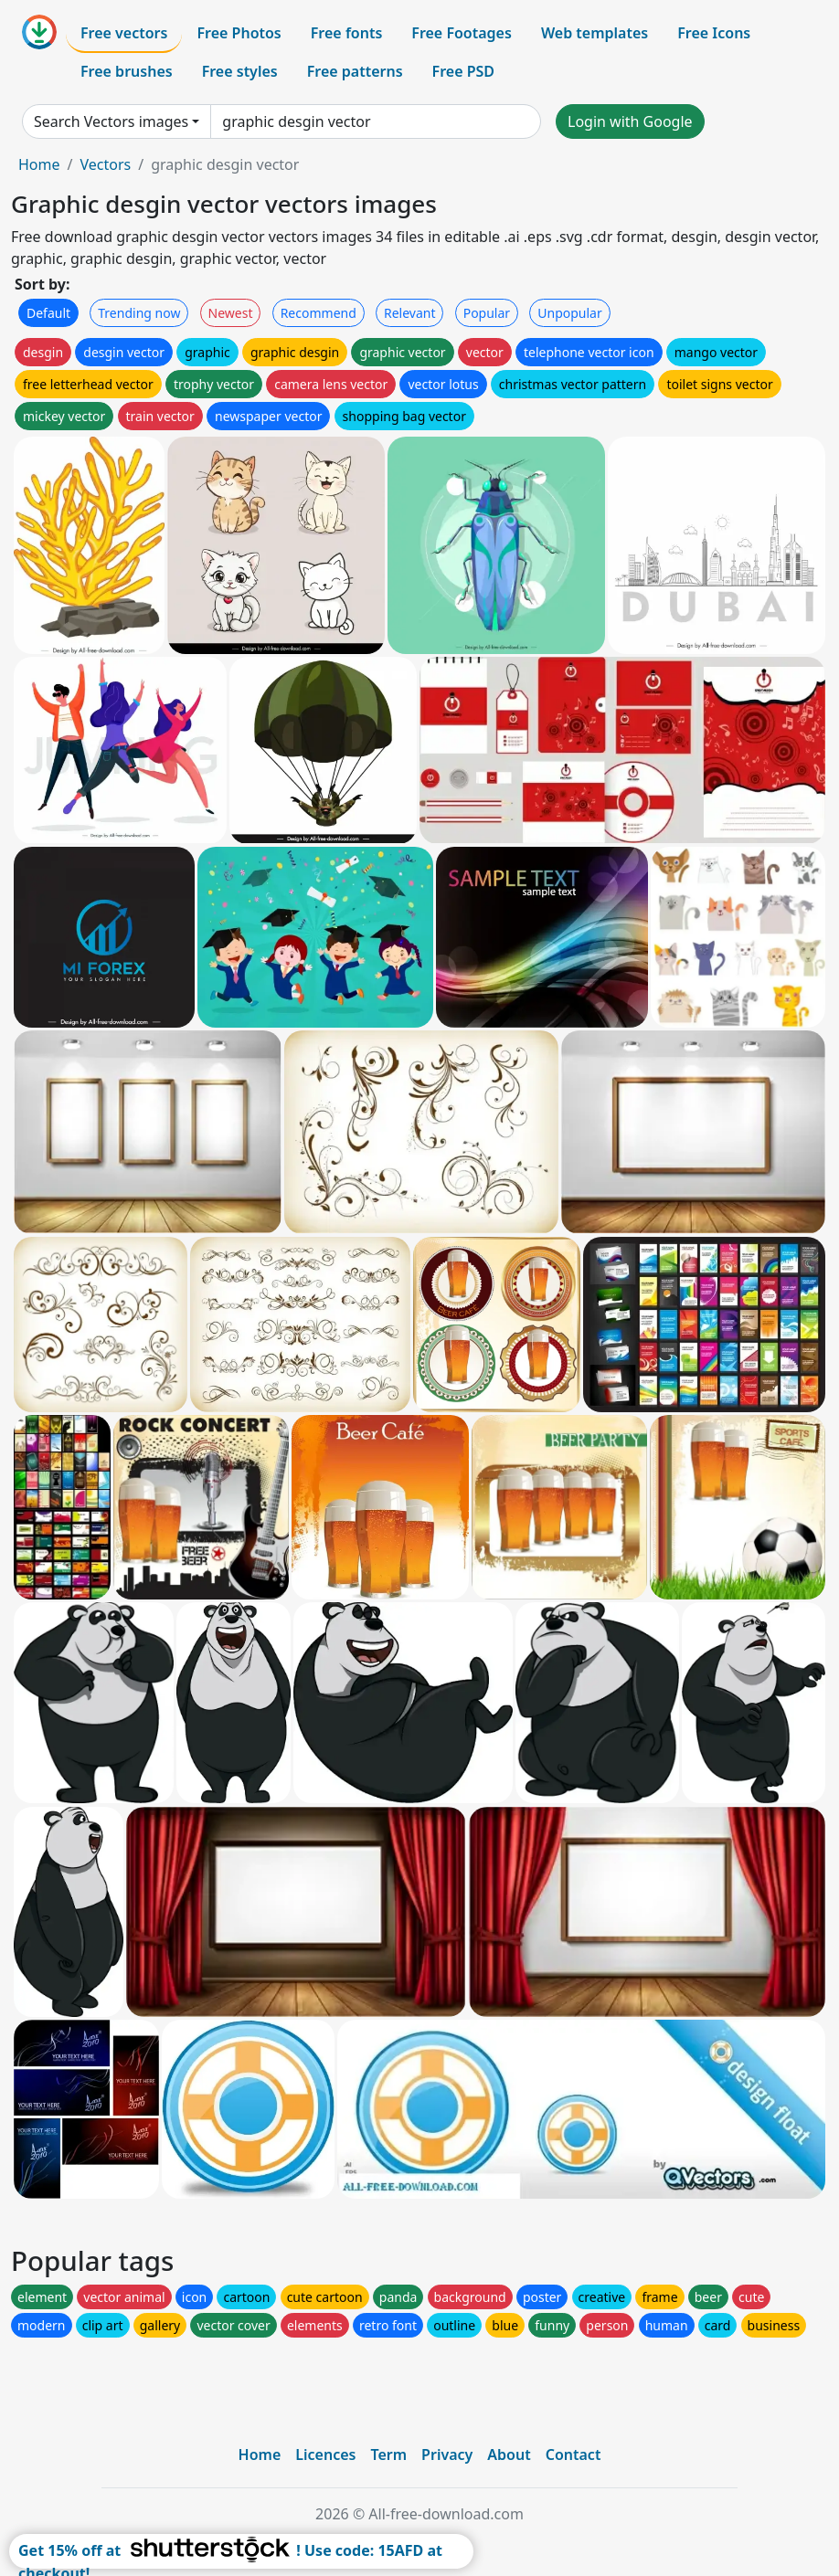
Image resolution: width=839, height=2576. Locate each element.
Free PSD (463, 71)
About (508, 2454)
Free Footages (461, 33)
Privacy (447, 2454)
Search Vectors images (111, 121)
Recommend (318, 313)
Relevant (410, 313)
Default (48, 313)
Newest (230, 313)
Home (39, 164)
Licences (325, 2454)
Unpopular (569, 313)
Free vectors (123, 33)
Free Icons (713, 33)
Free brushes (126, 71)
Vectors (105, 164)
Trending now (139, 313)
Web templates (594, 33)
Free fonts (347, 33)
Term (388, 2454)
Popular (486, 313)
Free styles (240, 71)
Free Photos (238, 33)
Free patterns (355, 71)
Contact (573, 2454)
